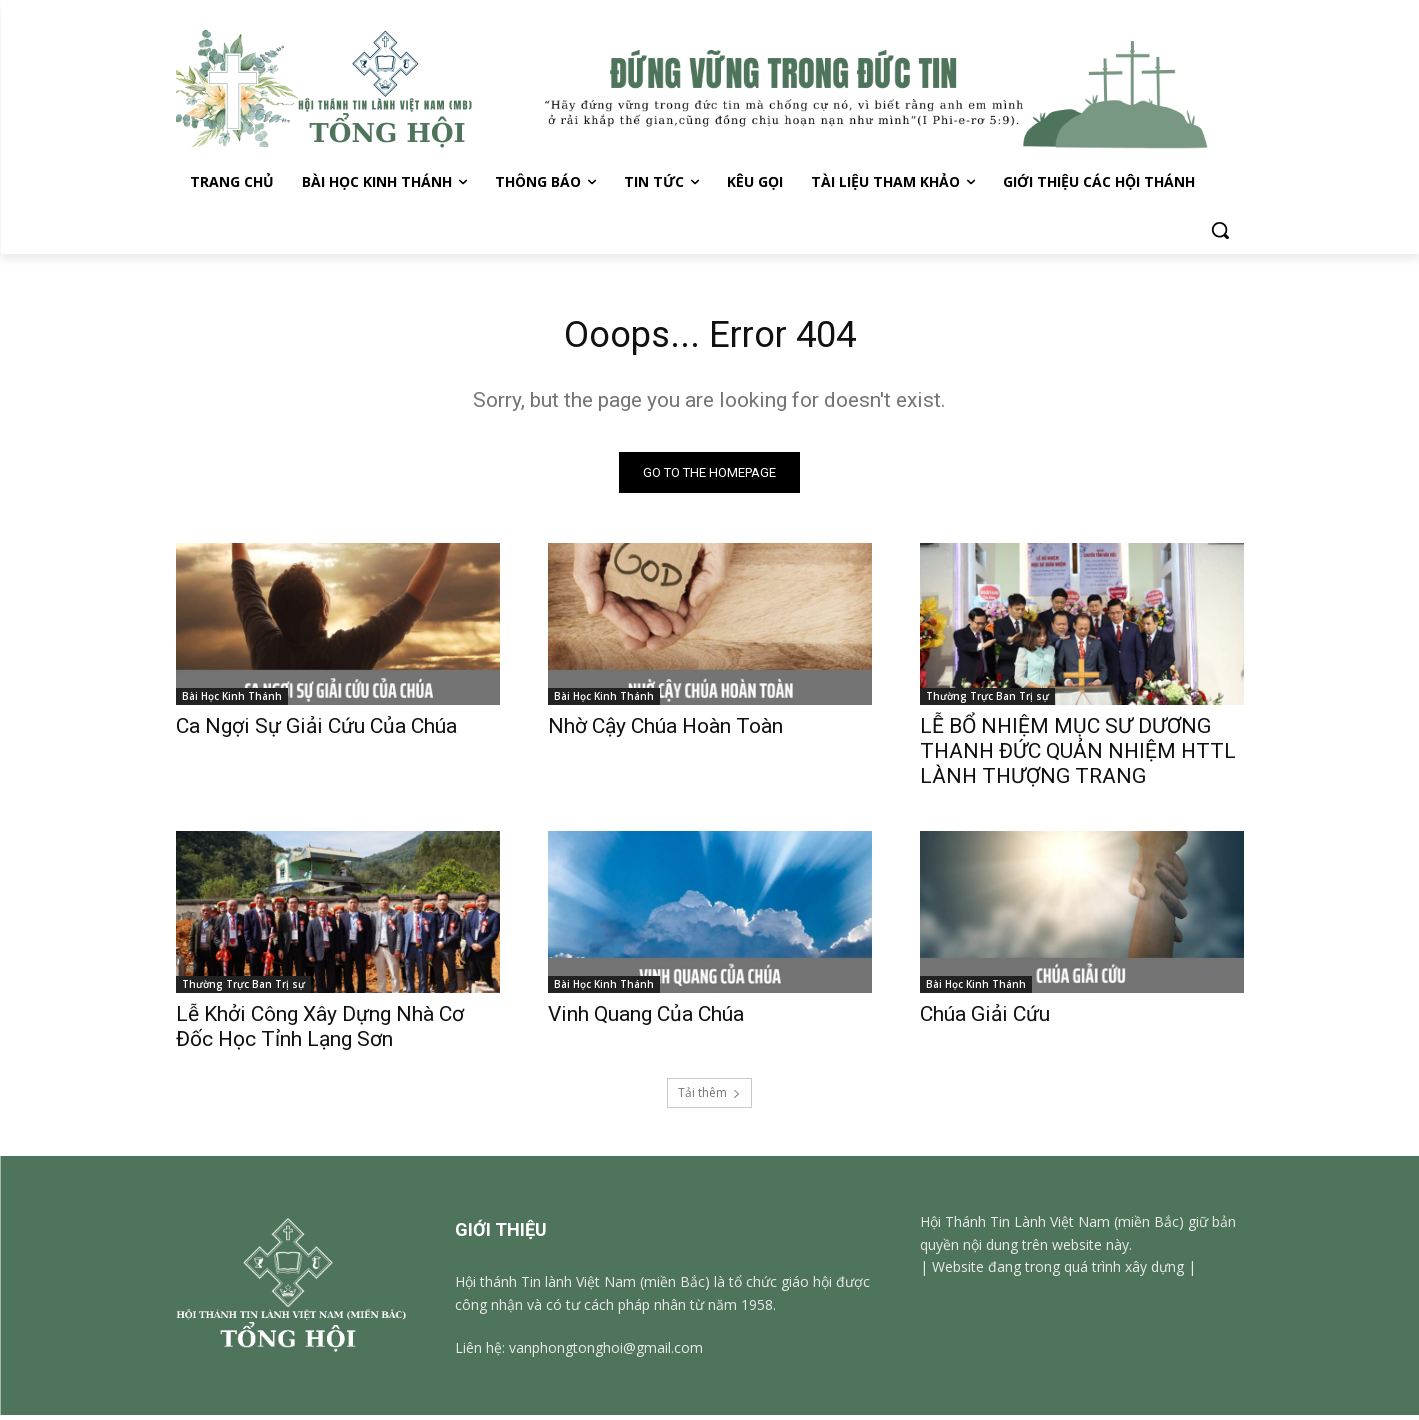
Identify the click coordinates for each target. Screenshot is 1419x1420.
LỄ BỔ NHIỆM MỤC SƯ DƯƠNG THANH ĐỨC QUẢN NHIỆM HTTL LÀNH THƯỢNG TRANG (1078, 756)
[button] (1220, 230)
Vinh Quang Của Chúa (646, 1019)
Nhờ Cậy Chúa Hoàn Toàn (665, 731)
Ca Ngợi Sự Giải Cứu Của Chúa (316, 731)
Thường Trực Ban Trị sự (987, 701)
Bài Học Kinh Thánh (232, 701)
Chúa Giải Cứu (985, 1019)
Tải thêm (709, 1097)
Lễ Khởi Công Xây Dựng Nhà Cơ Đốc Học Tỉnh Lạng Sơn (320, 1031)
